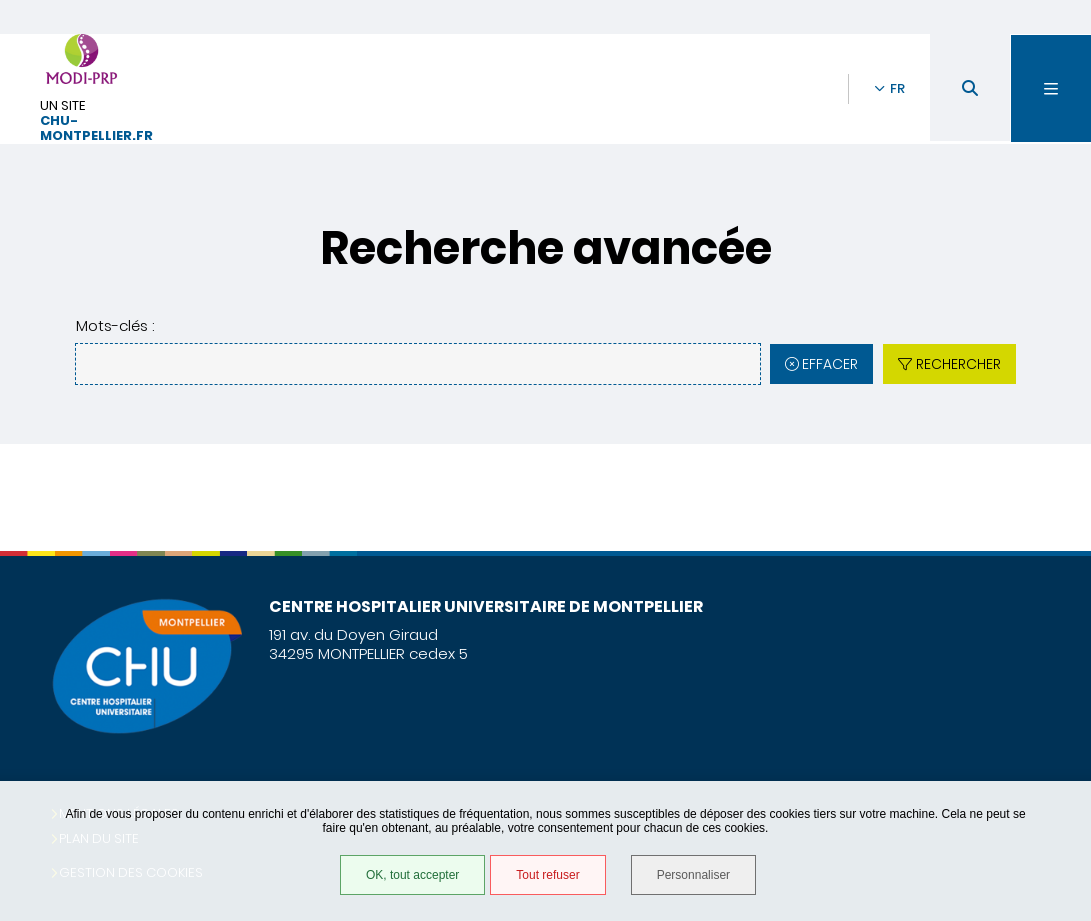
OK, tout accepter (412, 875)
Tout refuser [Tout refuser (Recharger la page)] (547, 875)
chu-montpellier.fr (96, 129)
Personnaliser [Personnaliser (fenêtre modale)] (693, 875)
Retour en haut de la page (1041, 551)
